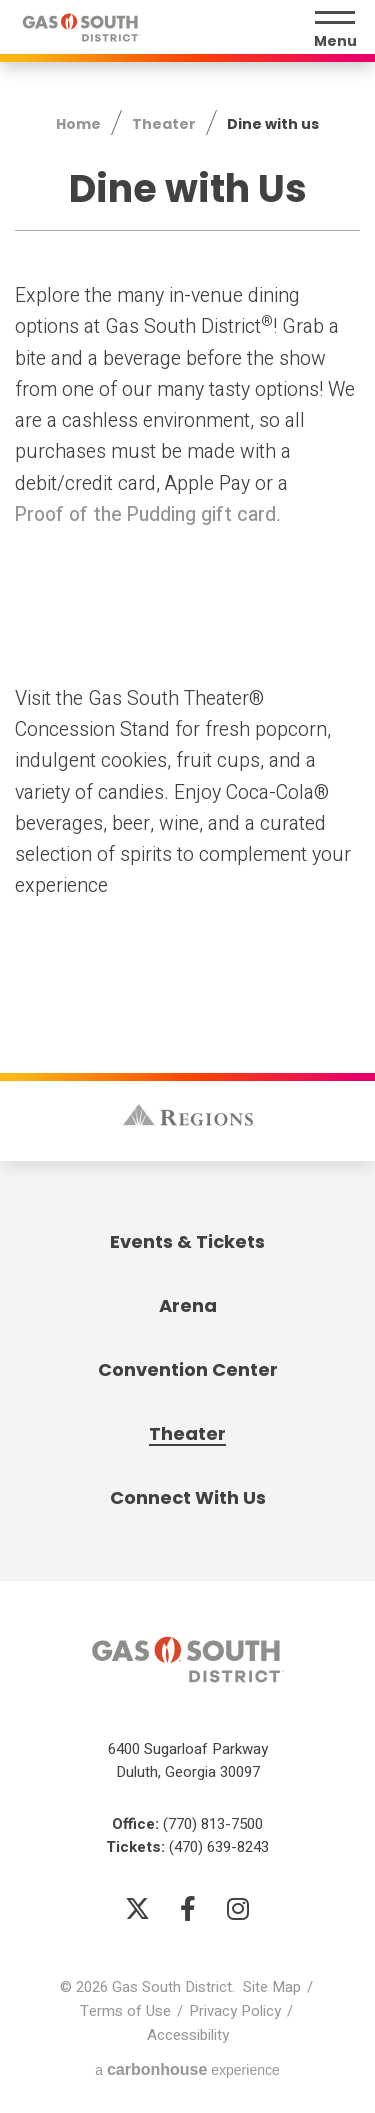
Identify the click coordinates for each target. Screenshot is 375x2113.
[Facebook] (188, 1908)
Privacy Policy (235, 2011)
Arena (188, 1305)
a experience (187, 2069)
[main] (187, 476)
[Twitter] (138, 1908)
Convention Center (188, 1369)
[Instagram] (238, 1908)
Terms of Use (125, 2011)
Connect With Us (188, 1497)
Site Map (272, 1987)
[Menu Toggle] (335, 30)
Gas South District (81, 27)
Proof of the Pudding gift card (145, 515)
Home (78, 124)
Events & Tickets (187, 1241)
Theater (164, 124)
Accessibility (188, 2035)
